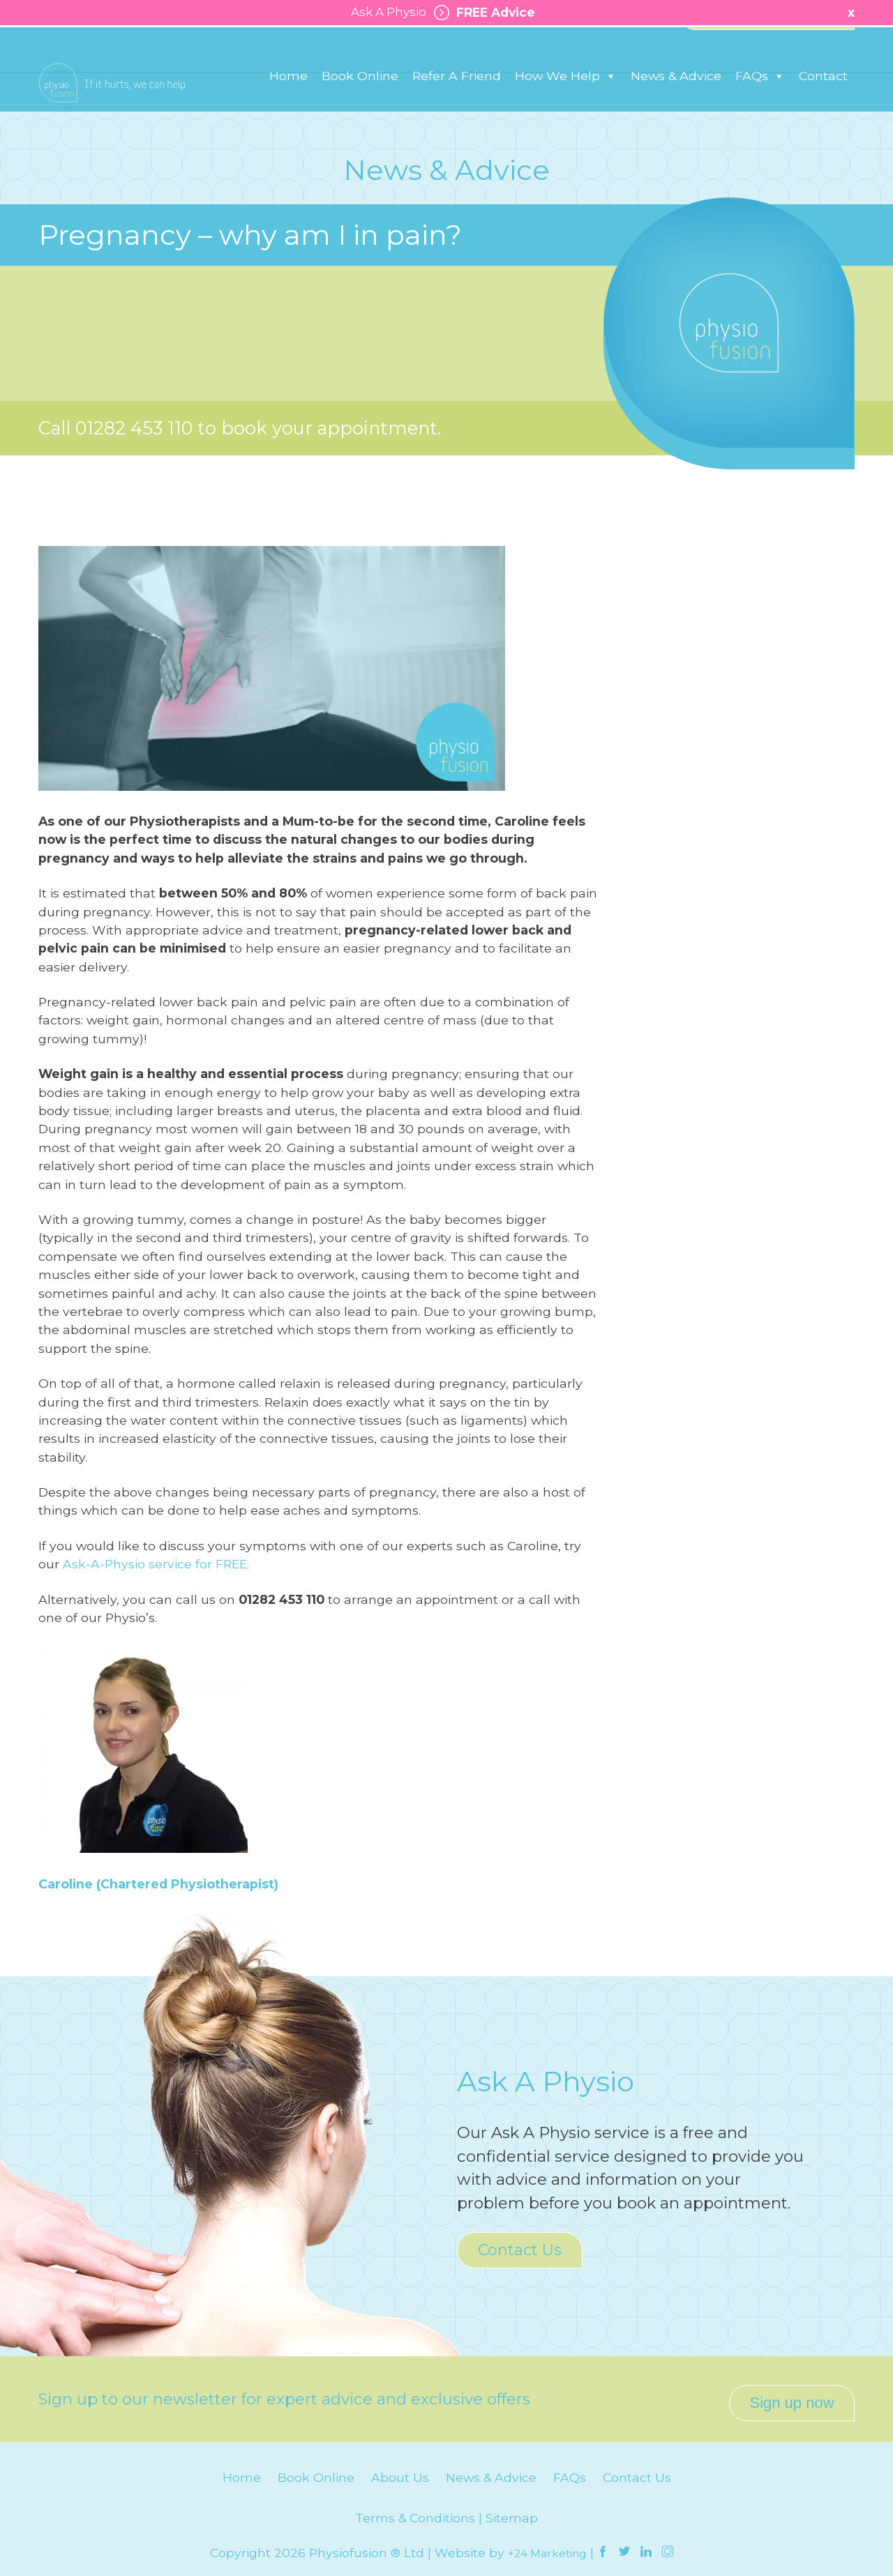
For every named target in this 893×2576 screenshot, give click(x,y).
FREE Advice (483, 12)
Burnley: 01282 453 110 (106, 48)
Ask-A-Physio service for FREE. (156, 1563)
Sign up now (791, 2395)
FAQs (760, 106)
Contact (823, 105)
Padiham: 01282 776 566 (274, 48)
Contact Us (520, 2250)
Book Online (360, 105)
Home (288, 105)
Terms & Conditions (415, 2510)
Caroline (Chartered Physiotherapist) (158, 1884)
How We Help (566, 106)
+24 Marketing (547, 2545)
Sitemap (512, 2510)
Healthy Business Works (767, 48)
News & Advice (676, 105)
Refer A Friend (456, 105)
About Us (400, 2469)
